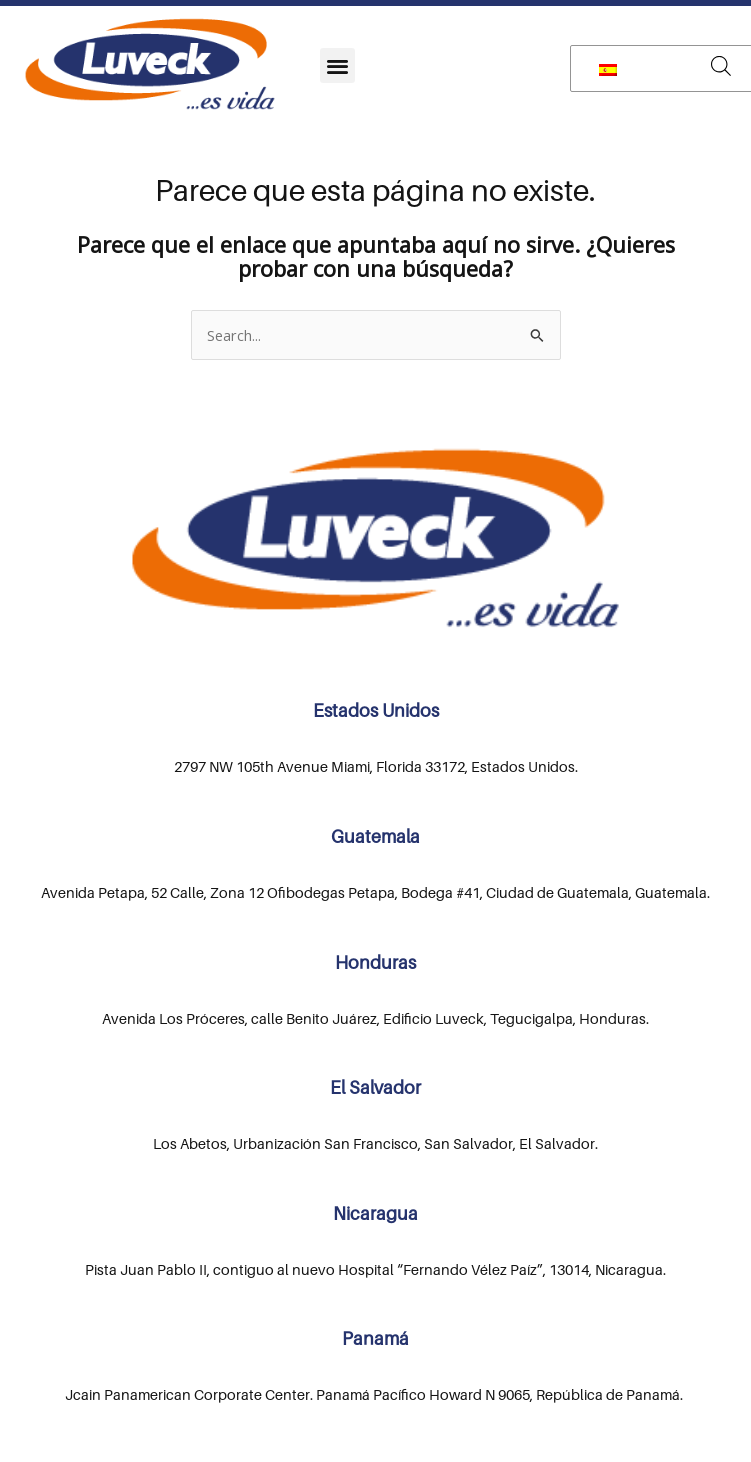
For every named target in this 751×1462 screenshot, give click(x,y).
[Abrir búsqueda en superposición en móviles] (721, 65)
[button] (337, 65)
